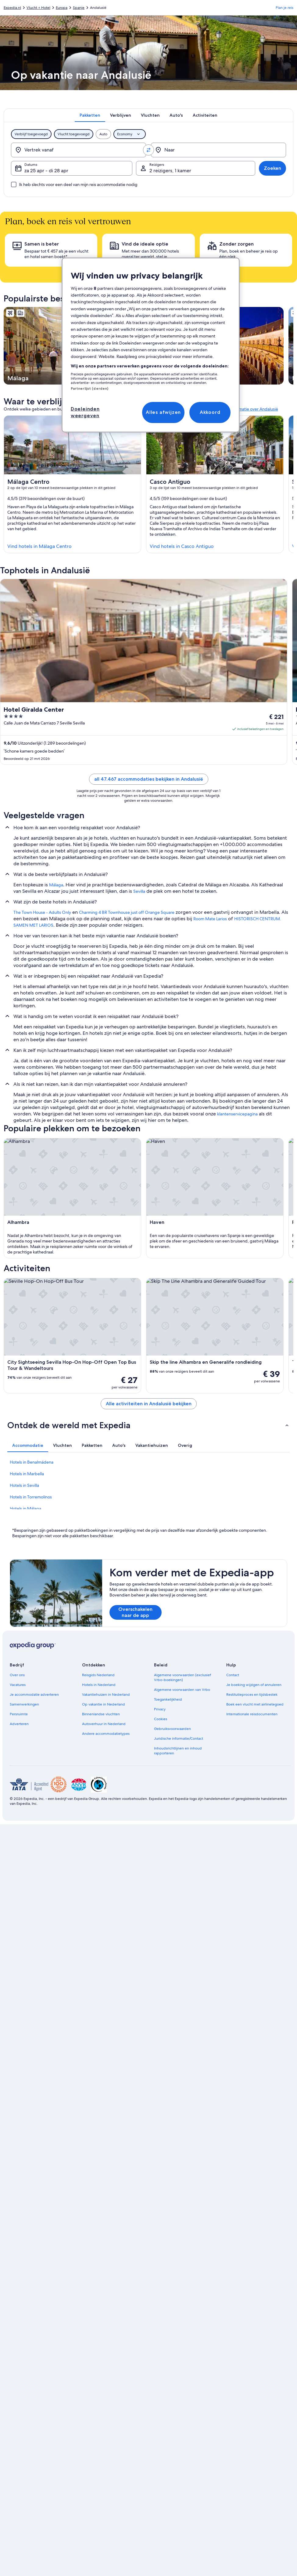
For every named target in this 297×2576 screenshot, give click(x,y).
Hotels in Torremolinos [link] (31, 1497)
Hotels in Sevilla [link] (24, 1485)
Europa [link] (61, 7)
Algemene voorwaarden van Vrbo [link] (182, 1689)
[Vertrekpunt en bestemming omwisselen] (148, 149)
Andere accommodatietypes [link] (106, 1733)
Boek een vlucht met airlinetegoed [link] (255, 1704)
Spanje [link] (78, 7)
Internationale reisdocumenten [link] (251, 1714)
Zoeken (272, 168)
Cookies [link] (160, 1719)
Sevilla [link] (139, 891)
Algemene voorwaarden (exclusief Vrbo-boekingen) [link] (182, 1677)
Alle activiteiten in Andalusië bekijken (148, 1404)
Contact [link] (232, 1675)
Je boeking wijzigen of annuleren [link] (253, 1684)
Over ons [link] (17, 1675)
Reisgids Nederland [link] (98, 1675)
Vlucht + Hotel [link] (38, 7)
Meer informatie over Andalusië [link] (248, 409)
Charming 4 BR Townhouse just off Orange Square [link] (126, 912)
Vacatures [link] (18, 1684)
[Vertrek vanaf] (78, 150)
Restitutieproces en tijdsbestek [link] (251, 1694)
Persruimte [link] (19, 1714)
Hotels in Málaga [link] (25, 1508)
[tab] (90, 115)
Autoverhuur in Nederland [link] (104, 1723)
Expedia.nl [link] (12, 7)
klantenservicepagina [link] (237, 1114)
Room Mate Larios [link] (210, 918)
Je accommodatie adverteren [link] (34, 1694)
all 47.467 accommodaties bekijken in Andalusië (148, 779)
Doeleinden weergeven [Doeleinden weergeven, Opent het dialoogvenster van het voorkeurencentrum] (85, 412)
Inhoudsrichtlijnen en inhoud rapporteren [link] (178, 1751)
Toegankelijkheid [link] (168, 1699)
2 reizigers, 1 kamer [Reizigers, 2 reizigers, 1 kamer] (170, 170)
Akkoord (210, 412)
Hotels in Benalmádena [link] (31, 1462)
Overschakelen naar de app (135, 1612)
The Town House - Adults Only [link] (42, 912)
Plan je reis (284, 7)
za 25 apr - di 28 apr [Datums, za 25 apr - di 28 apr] (46, 170)
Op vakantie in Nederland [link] (103, 1704)
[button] (148, 1425)
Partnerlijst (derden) (89, 388)
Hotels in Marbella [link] (27, 1473)
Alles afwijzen (163, 412)
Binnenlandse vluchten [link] (101, 1714)
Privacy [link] (160, 1709)
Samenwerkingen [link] (24, 1704)
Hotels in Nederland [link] (99, 1684)
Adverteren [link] (19, 1723)
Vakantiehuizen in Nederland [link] (106, 1694)
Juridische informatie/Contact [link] (178, 1738)
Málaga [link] (56, 885)
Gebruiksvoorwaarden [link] (172, 1728)
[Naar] (218, 150)
